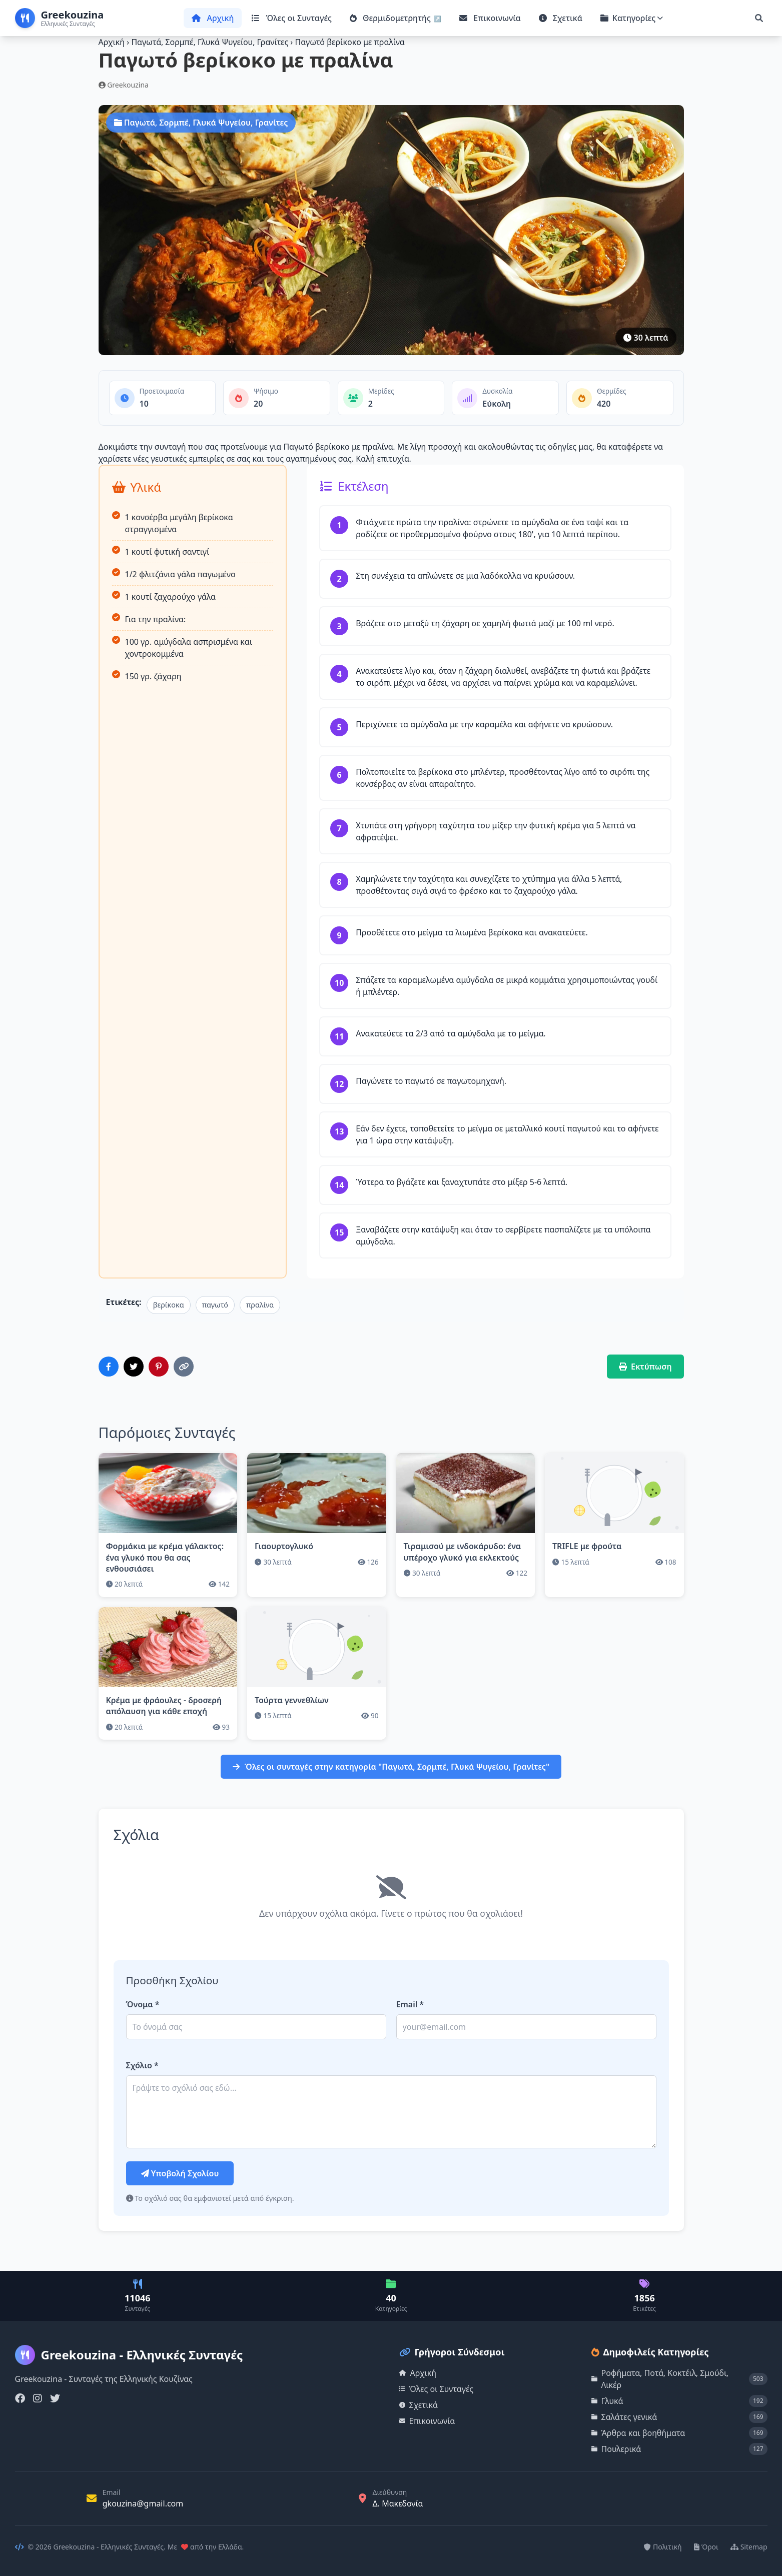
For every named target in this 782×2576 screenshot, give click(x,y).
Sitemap (748, 2546)
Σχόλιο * (142, 2065)
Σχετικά (560, 18)
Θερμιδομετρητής (391, 18)
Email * (410, 2004)
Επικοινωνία (490, 18)
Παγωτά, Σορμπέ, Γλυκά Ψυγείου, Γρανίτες (210, 42)
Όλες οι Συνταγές (291, 18)
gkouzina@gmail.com (143, 2503)
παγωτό (215, 1305)
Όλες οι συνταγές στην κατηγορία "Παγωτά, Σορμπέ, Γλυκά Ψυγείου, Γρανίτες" (391, 1766)
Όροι (706, 2546)
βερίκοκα (168, 1305)
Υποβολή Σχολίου (180, 2173)
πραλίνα (260, 1305)
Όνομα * (143, 2004)
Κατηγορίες (631, 18)
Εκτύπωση (645, 1366)
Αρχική (213, 18)
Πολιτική (663, 2546)
